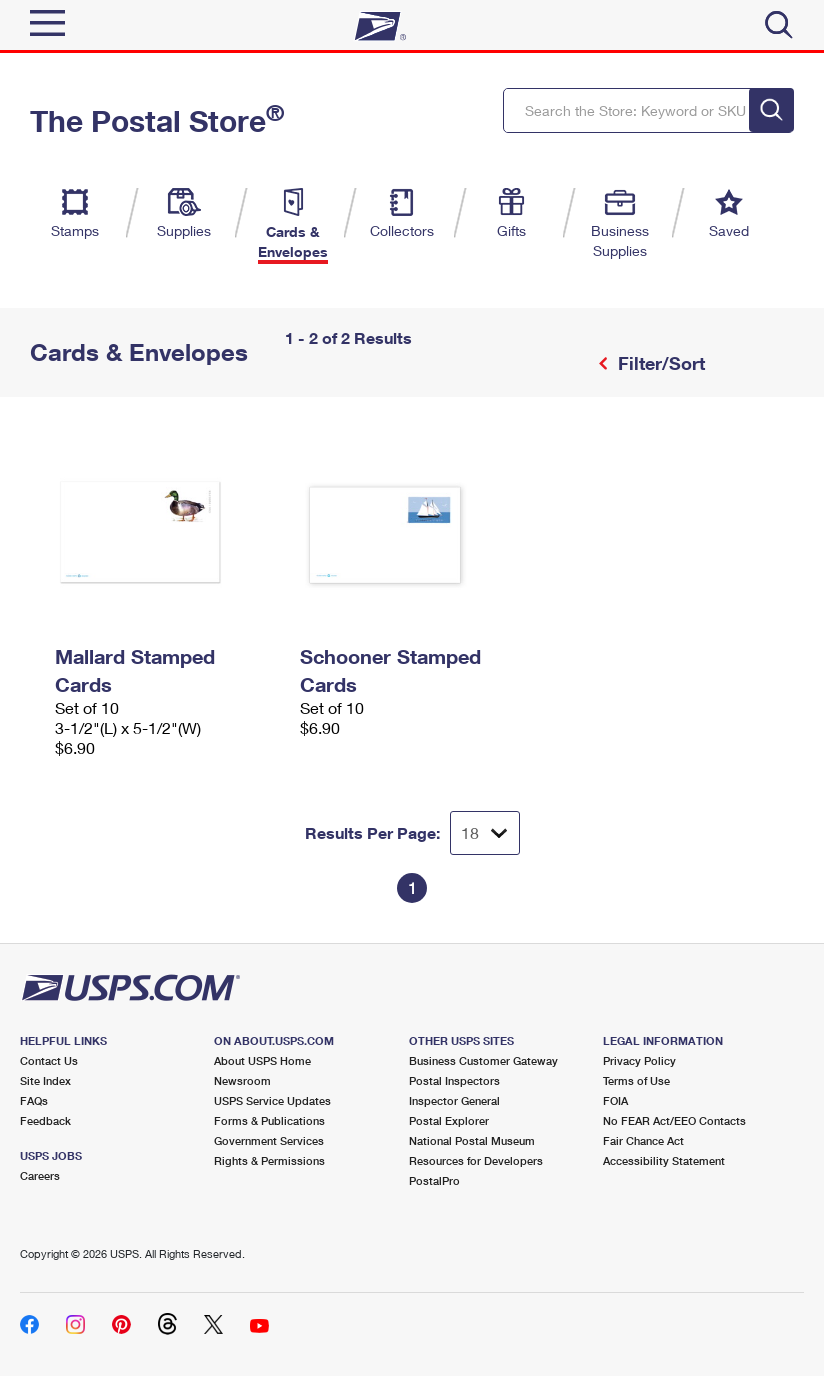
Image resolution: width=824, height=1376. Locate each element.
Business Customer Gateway (483, 1060)
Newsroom (242, 1080)
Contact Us (49, 1060)
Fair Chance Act (643, 1140)
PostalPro (434, 1180)
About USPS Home (262, 1060)
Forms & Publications (269, 1120)
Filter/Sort (659, 363)
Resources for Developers (476, 1160)
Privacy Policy (639, 1060)
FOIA (615, 1100)
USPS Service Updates (272, 1100)
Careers (40, 1175)
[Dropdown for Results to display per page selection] (485, 833)
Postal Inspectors (454, 1080)
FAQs (34, 1100)
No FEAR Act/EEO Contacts (674, 1120)
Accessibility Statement (664, 1160)
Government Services (269, 1140)
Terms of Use (636, 1080)
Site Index (45, 1080)
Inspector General (454, 1100)
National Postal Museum (472, 1140)
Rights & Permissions (269, 1160)
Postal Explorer (449, 1120)
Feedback (45, 1120)
